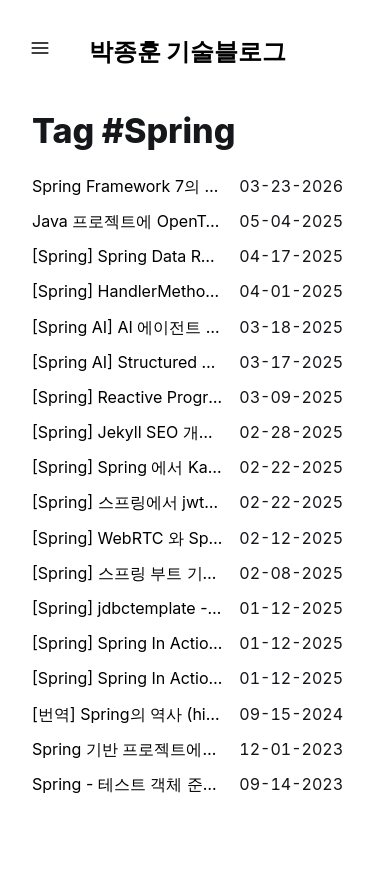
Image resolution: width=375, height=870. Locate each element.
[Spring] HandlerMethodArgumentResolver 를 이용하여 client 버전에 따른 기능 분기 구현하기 (127, 291)
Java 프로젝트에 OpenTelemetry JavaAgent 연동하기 (127, 221)
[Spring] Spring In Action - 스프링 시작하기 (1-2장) (127, 678)
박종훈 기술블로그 (188, 51)
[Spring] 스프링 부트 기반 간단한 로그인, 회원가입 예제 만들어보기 (127, 573)
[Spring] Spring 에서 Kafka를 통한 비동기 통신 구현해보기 (127, 467)
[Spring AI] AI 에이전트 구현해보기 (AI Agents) (127, 327)
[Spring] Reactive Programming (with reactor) (127, 397)
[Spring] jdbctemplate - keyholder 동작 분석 (127, 608)
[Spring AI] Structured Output (127, 362)
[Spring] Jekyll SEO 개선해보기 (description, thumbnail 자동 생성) (127, 432)
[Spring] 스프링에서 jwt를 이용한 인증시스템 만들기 (127, 502)
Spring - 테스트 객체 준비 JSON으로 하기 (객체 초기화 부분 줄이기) (127, 784)
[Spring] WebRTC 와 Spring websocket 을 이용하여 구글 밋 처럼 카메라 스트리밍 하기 (127, 538)
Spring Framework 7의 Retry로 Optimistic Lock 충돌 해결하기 (127, 186)
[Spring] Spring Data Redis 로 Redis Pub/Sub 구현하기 (127, 256)
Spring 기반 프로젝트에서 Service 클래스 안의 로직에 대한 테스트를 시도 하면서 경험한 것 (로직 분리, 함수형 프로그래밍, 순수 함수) (127, 749)
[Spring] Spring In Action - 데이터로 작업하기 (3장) (127, 643)
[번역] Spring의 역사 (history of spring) (127, 714)
